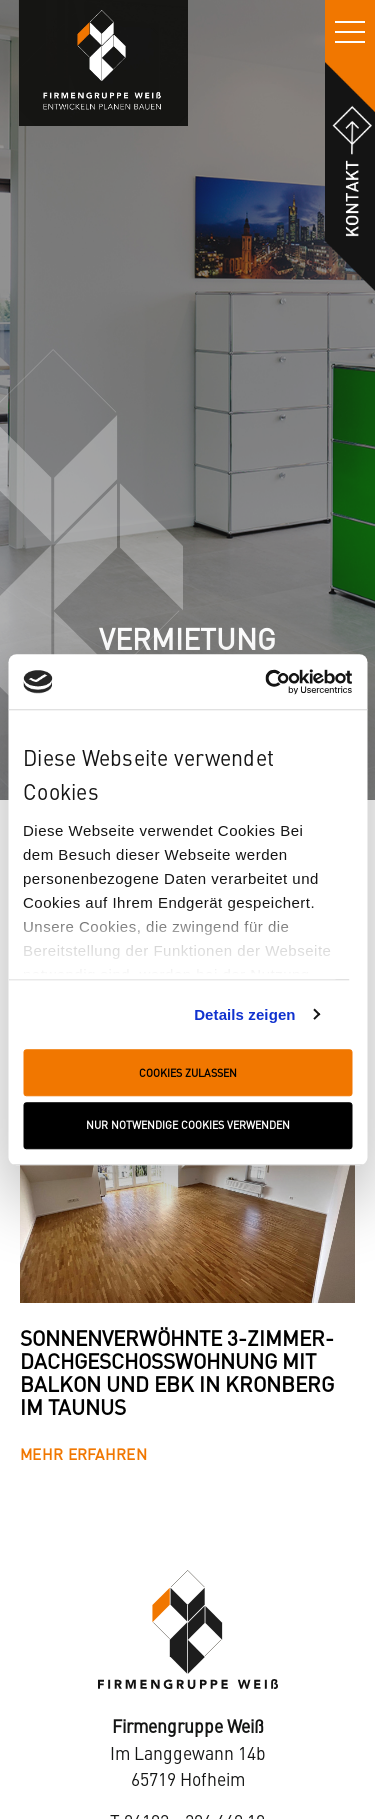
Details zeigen (244, 1014)
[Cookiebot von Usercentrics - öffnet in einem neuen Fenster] (267, 682)
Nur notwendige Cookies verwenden (188, 1125)
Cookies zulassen (188, 1072)
